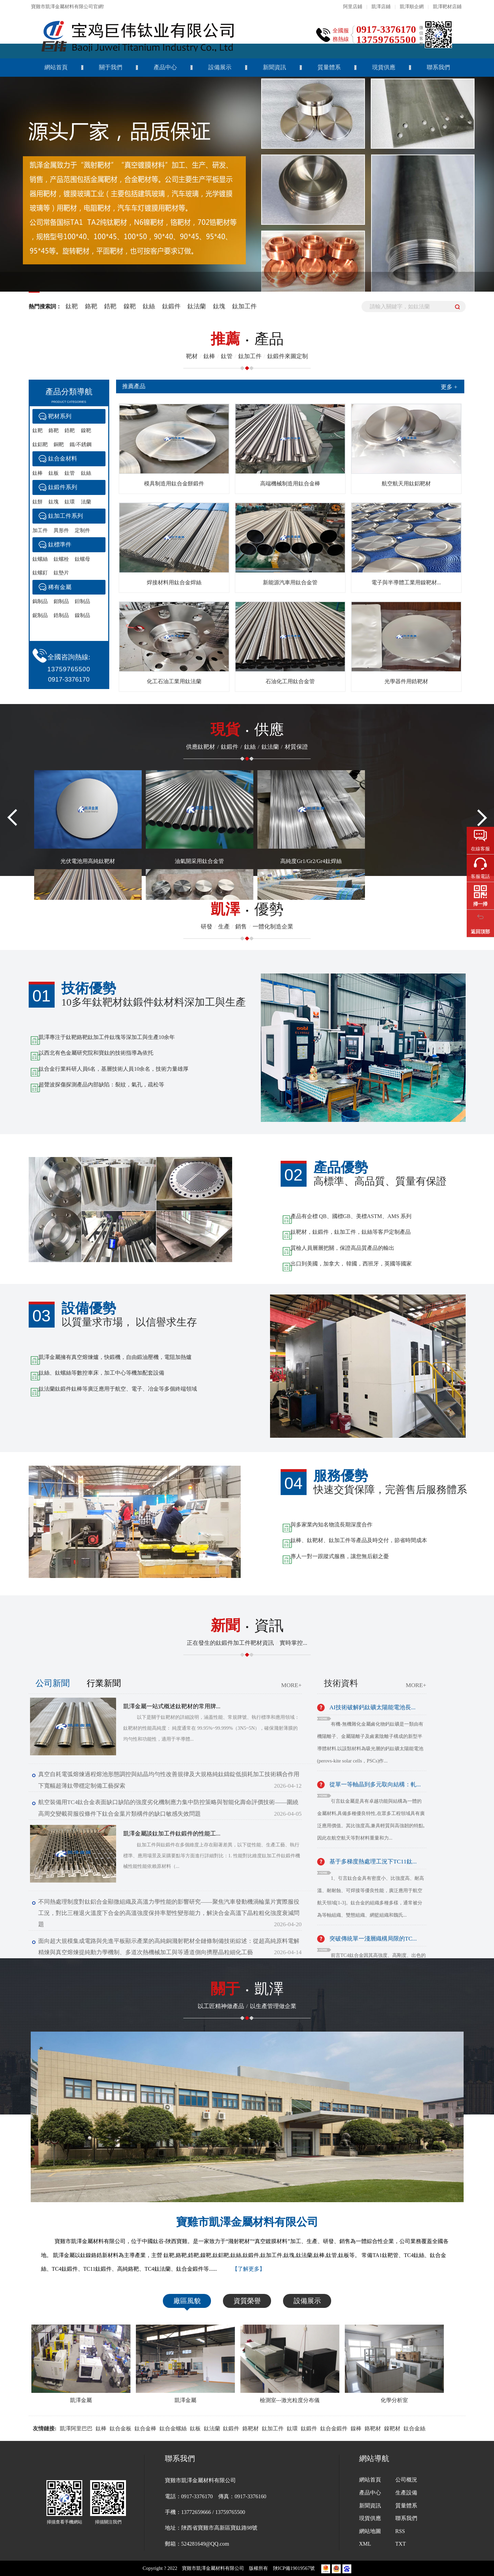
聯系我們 (438, 67)
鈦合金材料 (62, 458)
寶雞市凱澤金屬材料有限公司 (247, 2222)
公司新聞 (53, 1683)
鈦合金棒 (145, 2428)
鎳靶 (130, 306)
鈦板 (53, 473)
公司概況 (406, 2480)
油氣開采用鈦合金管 (199, 861)
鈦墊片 (61, 572)
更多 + (449, 387)
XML (365, 2544)
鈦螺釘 (40, 572)
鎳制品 (82, 615)
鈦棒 (37, 473)
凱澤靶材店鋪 (447, 6)
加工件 (40, 530)
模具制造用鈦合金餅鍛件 (174, 483)
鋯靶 (110, 306)
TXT (400, 2544)
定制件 (82, 530)
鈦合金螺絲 (173, 2428)
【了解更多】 (248, 2269)
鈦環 (70, 501)
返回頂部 (480, 931)
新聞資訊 (274, 67)
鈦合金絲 (414, 2428)
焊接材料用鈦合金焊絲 (174, 582)
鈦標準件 (59, 544)
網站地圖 (370, 2531)
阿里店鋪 (352, 6)
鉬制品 (61, 601)
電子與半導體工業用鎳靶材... (406, 582)
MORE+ (291, 1685)
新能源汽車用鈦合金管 (290, 582)
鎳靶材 (392, 2428)
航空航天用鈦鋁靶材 (406, 483)
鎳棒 (356, 2428)
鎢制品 (40, 601)
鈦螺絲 (40, 559)
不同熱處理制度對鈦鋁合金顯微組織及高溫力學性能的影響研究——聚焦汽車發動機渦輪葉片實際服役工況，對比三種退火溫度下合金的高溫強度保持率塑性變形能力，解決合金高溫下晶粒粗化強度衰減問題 (169, 1913)
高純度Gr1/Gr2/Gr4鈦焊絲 (310, 861)
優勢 (247, 909)
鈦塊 (220, 306)
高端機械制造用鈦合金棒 (290, 483)
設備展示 (219, 67)
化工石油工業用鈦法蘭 (174, 681)
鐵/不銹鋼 (80, 444)
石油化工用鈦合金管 (290, 681)
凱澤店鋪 (381, 6)
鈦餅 (37, 501)
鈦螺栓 (61, 559)
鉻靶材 (250, 2428)
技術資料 (341, 1683)
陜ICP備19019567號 (294, 2568)
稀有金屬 (59, 587)
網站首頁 (56, 67)
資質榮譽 (247, 2300)
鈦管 (70, 473)
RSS (400, 2531)
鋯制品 (61, 615)
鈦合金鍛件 (334, 2428)
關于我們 (110, 67)
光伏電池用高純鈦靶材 (87, 861)
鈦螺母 (82, 559)
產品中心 (165, 67)
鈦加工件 (244, 306)
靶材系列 (59, 416)
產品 (247, 339)
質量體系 (329, 67)
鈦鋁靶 (40, 444)
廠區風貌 (187, 2300)
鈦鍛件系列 (62, 487)
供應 (247, 729)
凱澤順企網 (412, 6)
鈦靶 (73, 306)
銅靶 (59, 444)
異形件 (61, 530)
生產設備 (406, 2493)
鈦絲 (149, 306)
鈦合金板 (120, 2428)
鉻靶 (91, 306)
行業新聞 (104, 1683)
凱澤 (247, 1988)
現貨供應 (383, 67)
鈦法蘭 (197, 306)
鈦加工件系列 (65, 516)
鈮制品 (40, 615)
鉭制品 (82, 601)
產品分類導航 (69, 396)
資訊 (247, 1625)
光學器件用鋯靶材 (406, 681)
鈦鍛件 (172, 306)
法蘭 (86, 501)
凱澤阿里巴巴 (76, 2428)
